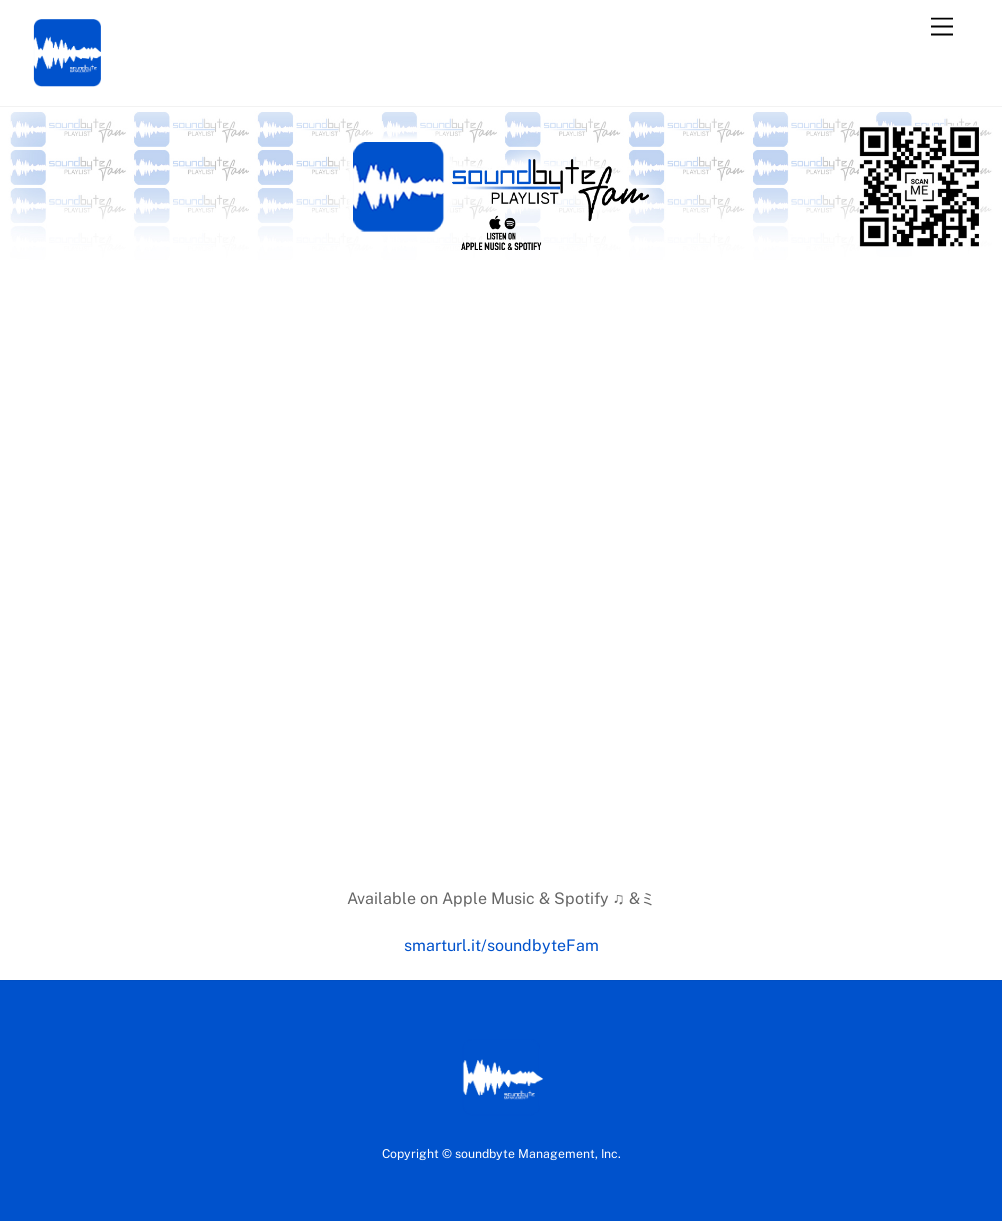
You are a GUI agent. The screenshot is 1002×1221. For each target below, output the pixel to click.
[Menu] (942, 27)
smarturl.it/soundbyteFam (501, 945)
